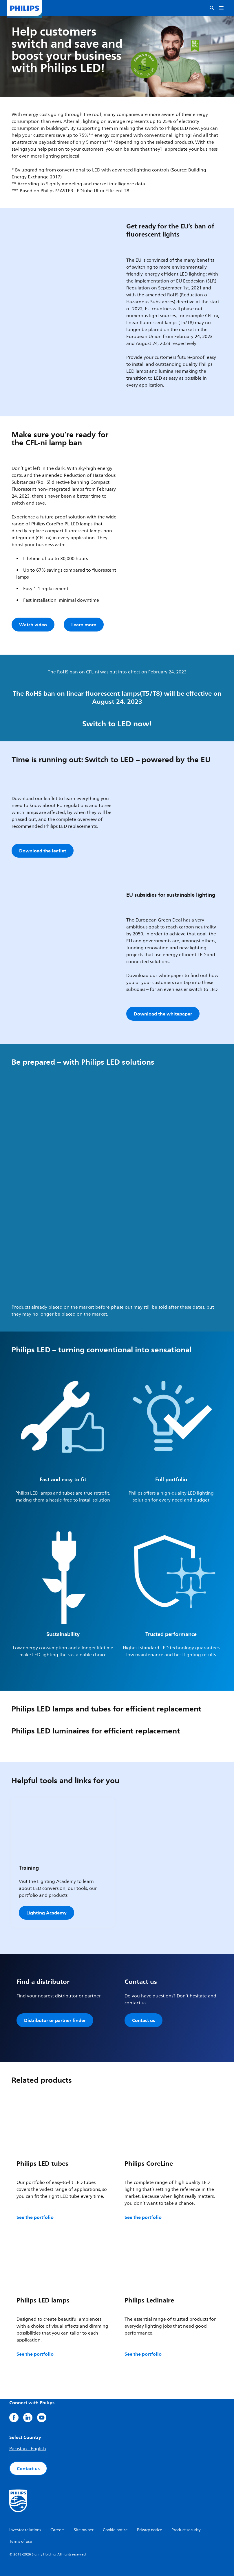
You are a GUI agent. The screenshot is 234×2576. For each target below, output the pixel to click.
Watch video (33, 625)
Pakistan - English (27, 2449)
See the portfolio (35, 2217)
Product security (186, 2530)
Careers (57, 2530)
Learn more (83, 625)
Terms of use (20, 2541)
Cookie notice (115, 2530)
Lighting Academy (46, 1913)
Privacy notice (149, 2530)
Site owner (84, 2530)
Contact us (143, 2020)
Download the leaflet (42, 851)
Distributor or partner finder (55, 2020)
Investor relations (25, 2530)
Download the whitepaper (163, 1014)
